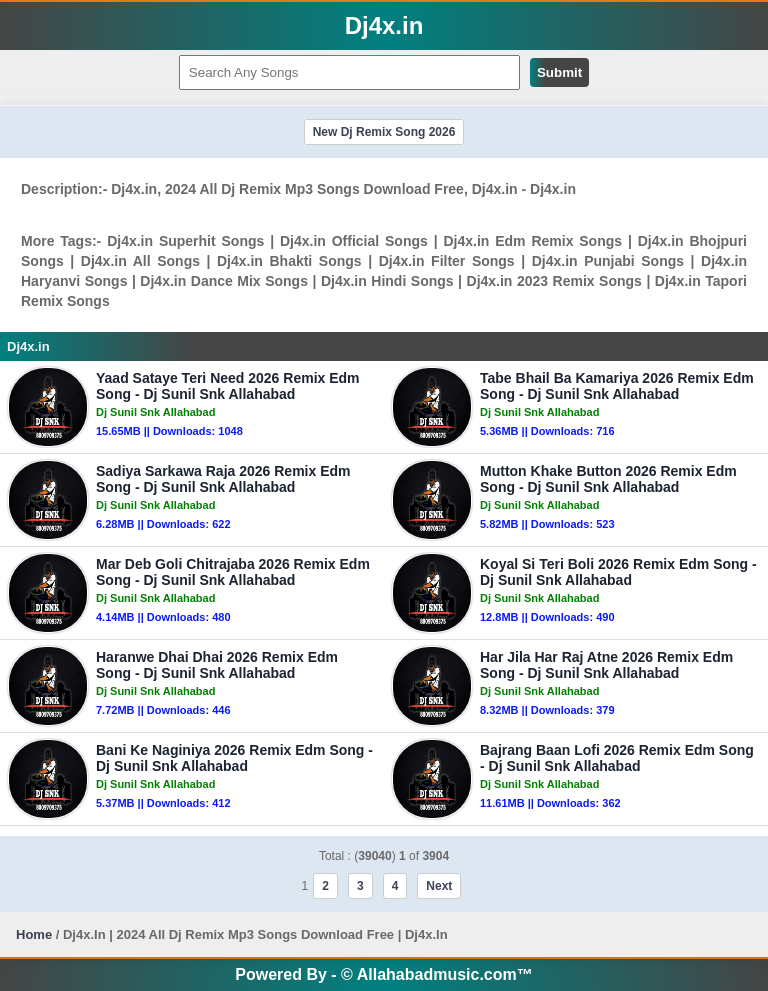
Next (439, 886)
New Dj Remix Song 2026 (384, 132)
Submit (559, 72)
